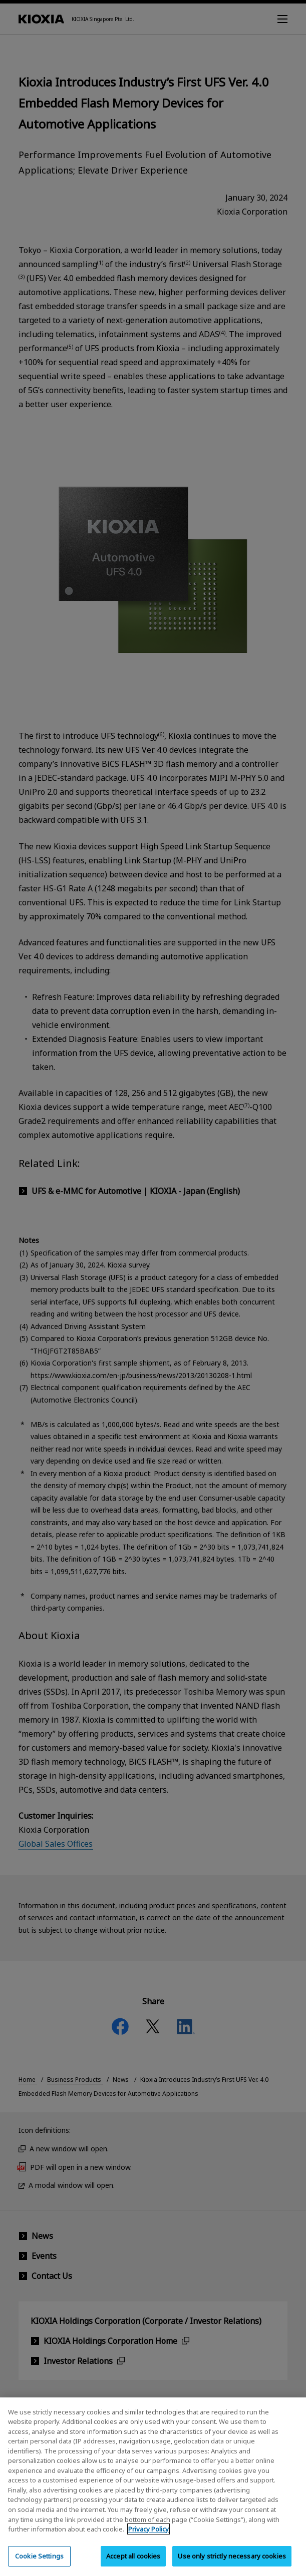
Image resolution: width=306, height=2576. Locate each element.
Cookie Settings (39, 2563)
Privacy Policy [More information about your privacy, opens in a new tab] (148, 2536)
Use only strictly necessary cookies (232, 2563)
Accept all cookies (133, 2563)
